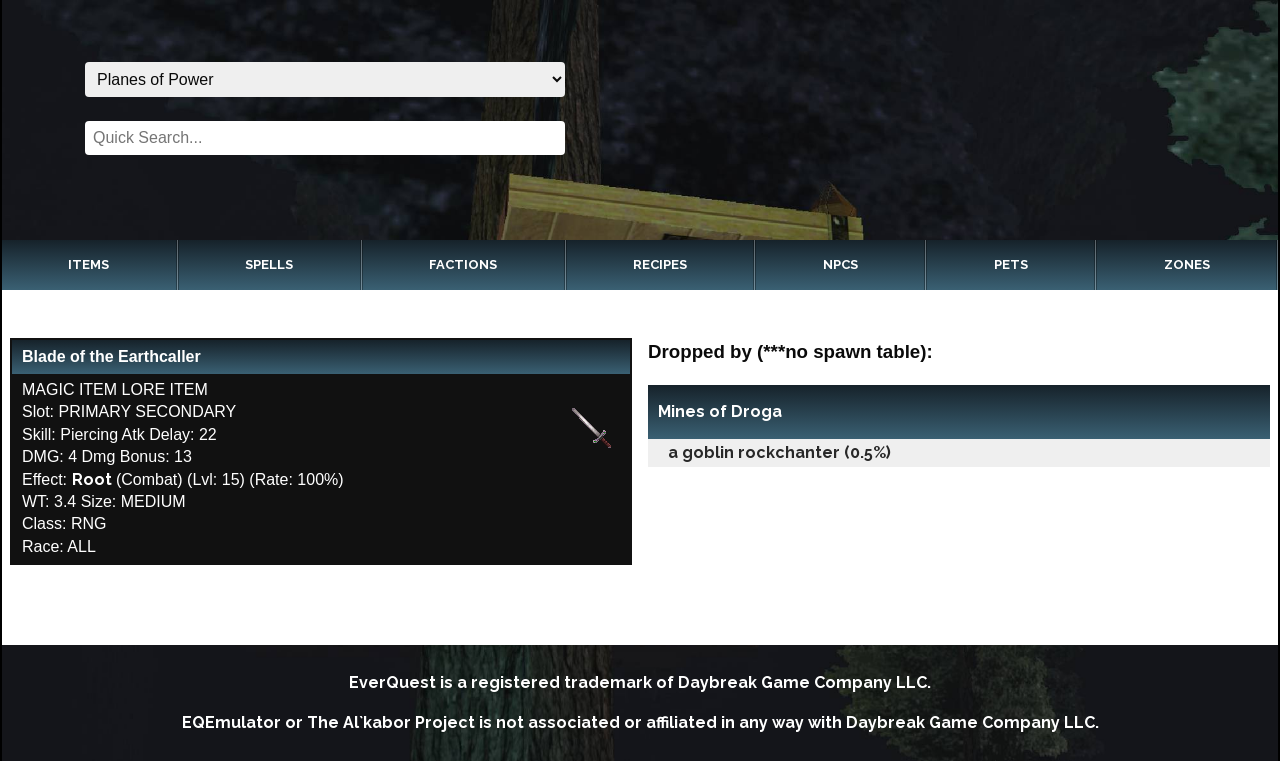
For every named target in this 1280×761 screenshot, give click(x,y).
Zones (1187, 264)
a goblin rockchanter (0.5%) (779, 452)
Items (88, 264)
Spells (269, 264)
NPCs (840, 264)
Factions (463, 264)
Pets (1011, 264)
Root (92, 479)
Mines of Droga (720, 411)
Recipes (660, 264)
